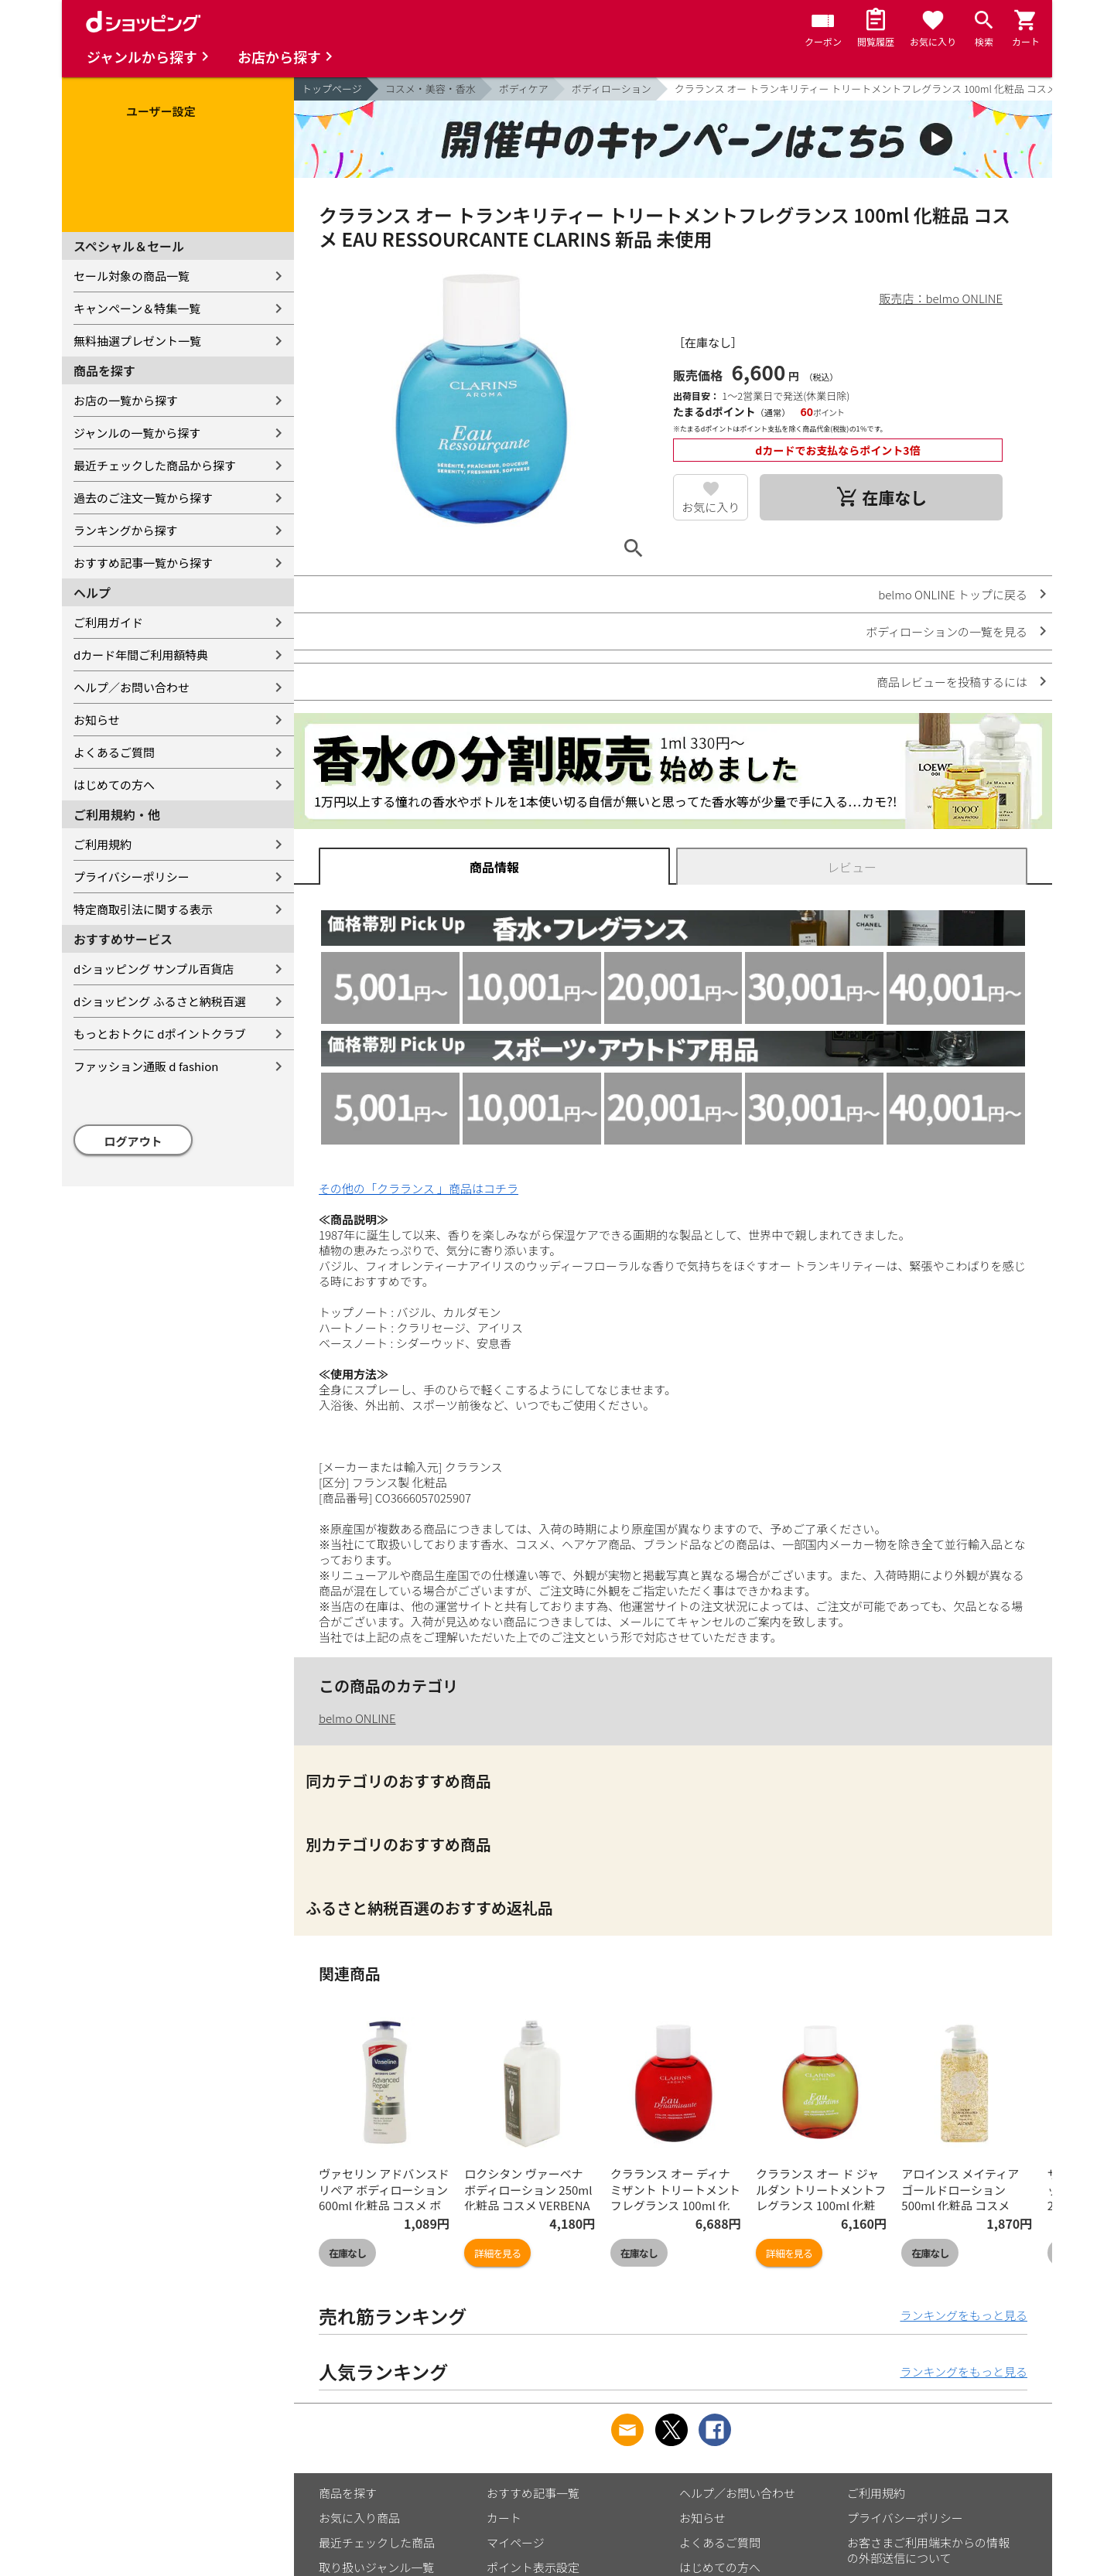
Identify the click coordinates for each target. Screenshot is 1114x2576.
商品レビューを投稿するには (952, 682)
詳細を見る (497, 2253)
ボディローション (611, 88)
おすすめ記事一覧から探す (143, 562)
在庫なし (347, 2253)
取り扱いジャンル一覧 (376, 2567)
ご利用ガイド (108, 622)
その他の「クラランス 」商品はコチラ (418, 1188)
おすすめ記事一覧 (533, 2493)
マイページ (516, 2542)
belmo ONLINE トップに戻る (952, 594)
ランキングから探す (125, 530)
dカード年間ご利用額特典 (140, 655)
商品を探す (348, 2493)
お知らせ (96, 719)
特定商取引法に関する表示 (143, 909)
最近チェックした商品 (377, 2542)
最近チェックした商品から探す (154, 465)
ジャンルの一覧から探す (136, 433)
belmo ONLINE (357, 1718)
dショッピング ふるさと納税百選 (159, 1001)
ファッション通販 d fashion (145, 1066)
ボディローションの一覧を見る (946, 631)
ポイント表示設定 (533, 2567)
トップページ (332, 88)
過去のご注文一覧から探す (143, 498)
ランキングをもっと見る (963, 2315)
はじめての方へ (114, 784)
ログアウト (133, 1141)
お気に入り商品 (359, 2517)
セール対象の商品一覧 (131, 276)
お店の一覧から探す (125, 400)
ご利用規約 (102, 844)
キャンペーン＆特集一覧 (136, 308)
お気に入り (711, 507)
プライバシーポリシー (131, 876)
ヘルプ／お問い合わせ (131, 687)
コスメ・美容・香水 (430, 88)
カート (504, 2517)
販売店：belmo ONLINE (941, 298)
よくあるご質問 (114, 752)
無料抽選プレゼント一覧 (137, 341)
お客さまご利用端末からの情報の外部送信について (928, 2550)
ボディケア (523, 88)
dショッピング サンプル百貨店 (153, 968)
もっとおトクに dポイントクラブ (159, 1033)
